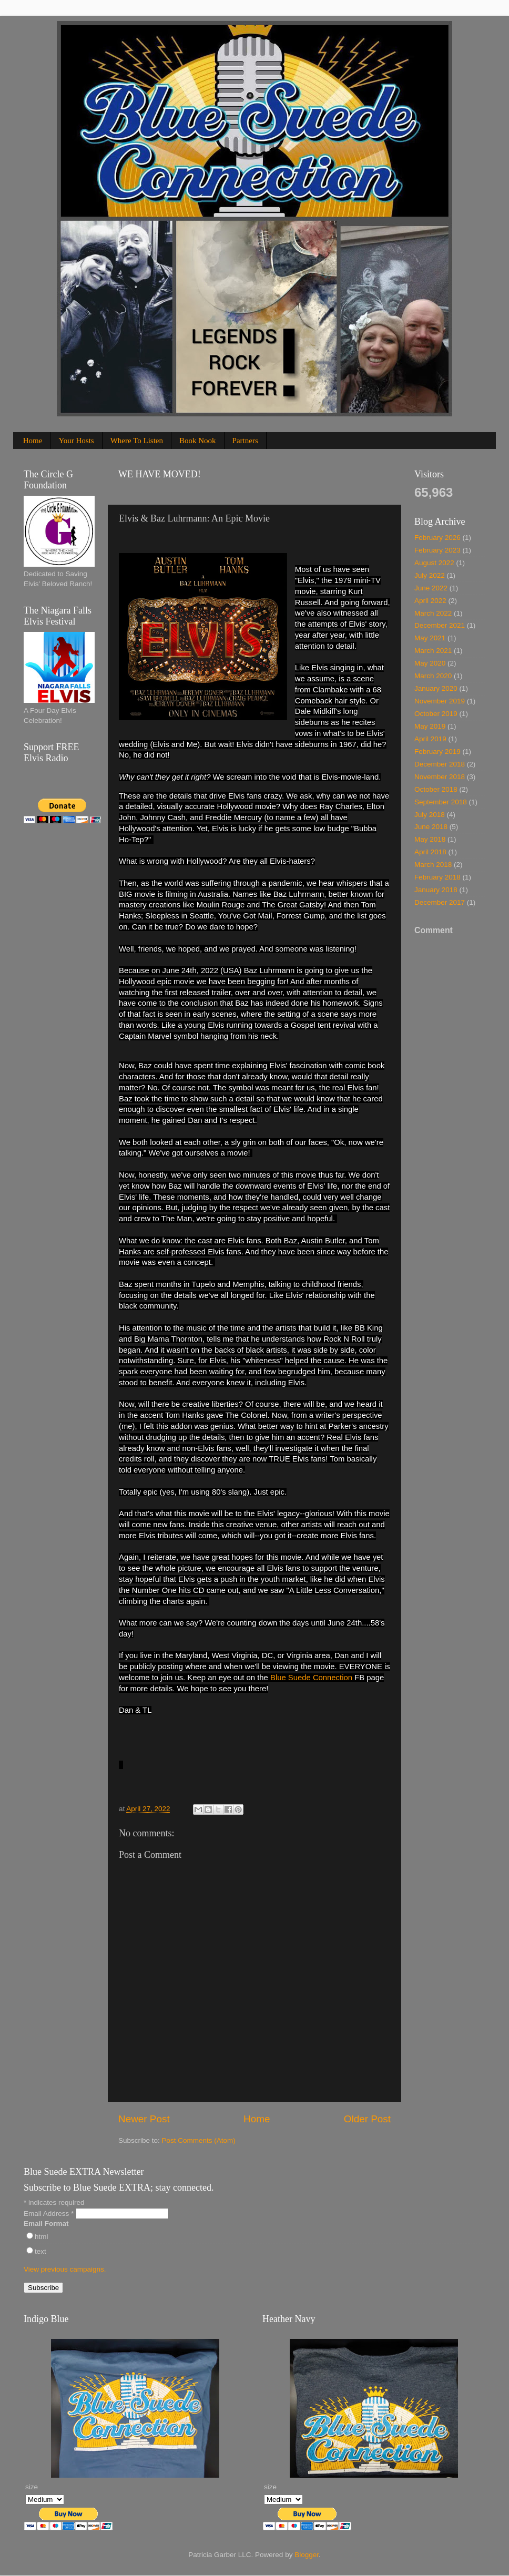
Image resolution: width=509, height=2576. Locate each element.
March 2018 (433, 864)
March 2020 (433, 676)
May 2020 (429, 663)
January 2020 (435, 688)
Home (33, 440)
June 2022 (430, 588)
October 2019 (435, 714)
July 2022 (429, 575)
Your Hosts (76, 440)
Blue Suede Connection (311, 1677)
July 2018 (429, 815)
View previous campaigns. (65, 2269)
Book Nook (197, 440)
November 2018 (439, 777)
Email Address (50, 2213)
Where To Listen (136, 440)
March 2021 (433, 651)
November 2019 (439, 701)
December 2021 (439, 625)
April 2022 (430, 601)
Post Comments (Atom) (199, 2140)
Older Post (367, 2118)
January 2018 (435, 890)
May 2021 (429, 638)
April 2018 (430, 852)
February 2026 (437, 537)
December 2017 (439, 902)
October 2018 (435, 789)
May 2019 (429, 726)
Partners (245, 440)
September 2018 (440, 802)
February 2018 (437, 877)
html (41, 2237)
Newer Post (144, 2118)
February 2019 (437, 751)
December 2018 (439, 764)
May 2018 (429, 839)
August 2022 (434, 563)
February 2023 (437, 550)
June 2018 (430, 827)
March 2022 (433, 613)
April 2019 (430, 739)
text (40, 2251)
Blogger (306, 2555)
